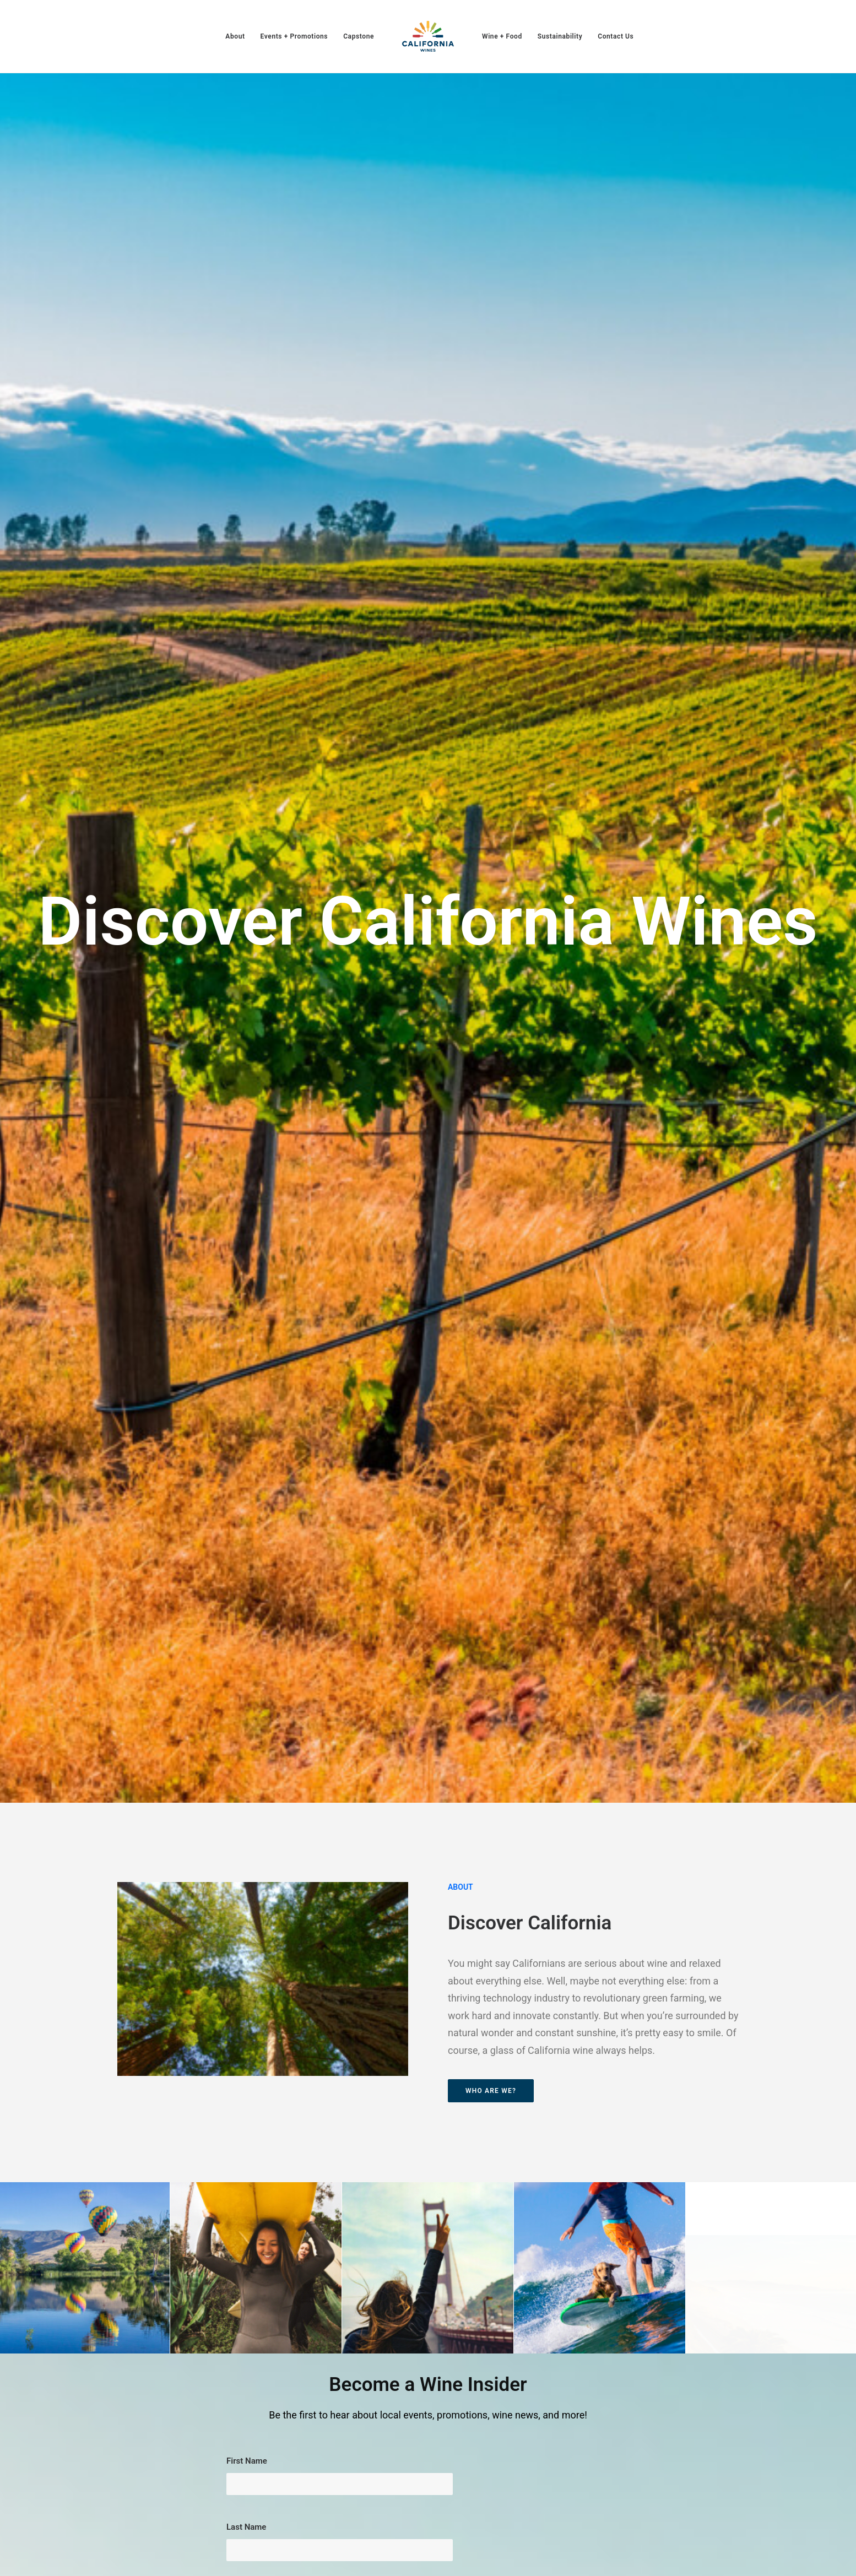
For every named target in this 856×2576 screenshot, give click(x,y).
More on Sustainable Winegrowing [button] (750, 1817)
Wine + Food (502, 36)
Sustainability (560, 36)
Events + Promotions (294, 36)
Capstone (358, 36)
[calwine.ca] (428, 36)
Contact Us (615, 36)
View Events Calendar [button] (536, 1821)
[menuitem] (235, 36)
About (235, 36)
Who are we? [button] (490, 633)
